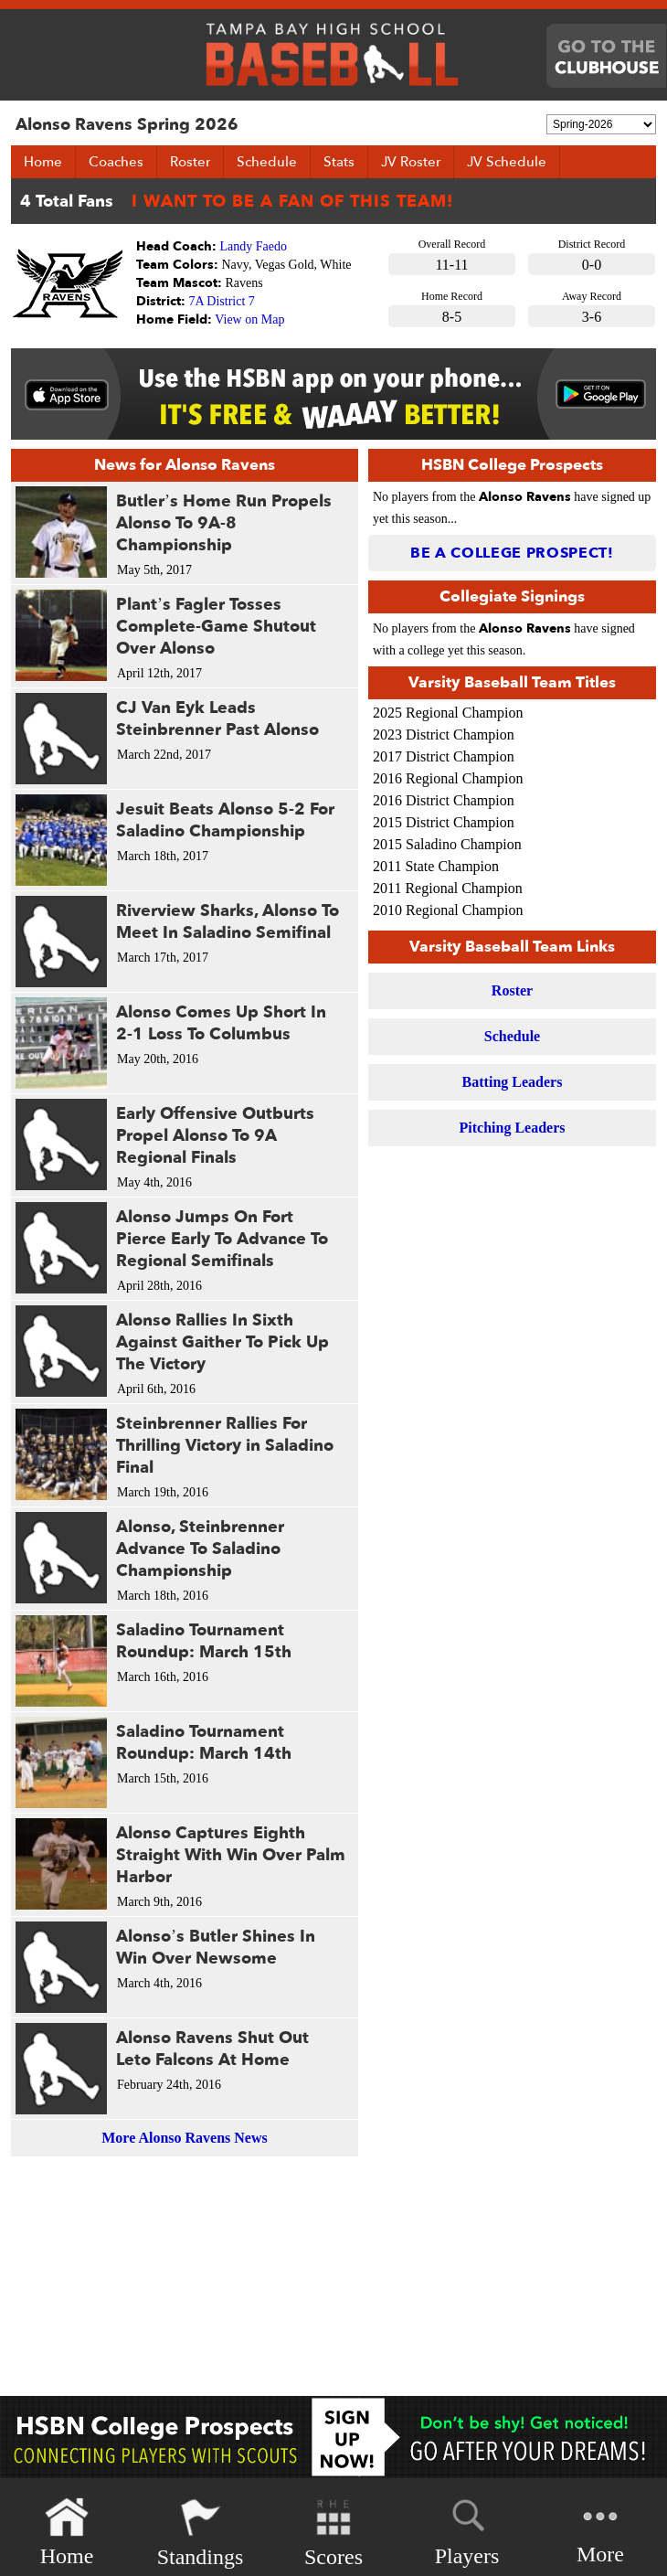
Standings (200, 2532)
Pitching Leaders (513, 1127)
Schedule (267, 162)
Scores (333, 2532)
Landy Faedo (253, 246)
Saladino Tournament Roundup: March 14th (203, 1742)
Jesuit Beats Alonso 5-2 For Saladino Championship (225, 820)
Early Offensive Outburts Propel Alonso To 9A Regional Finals (215, 1135)
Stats (339, 162)
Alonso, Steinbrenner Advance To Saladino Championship (200, 1549)
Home (43, 162)
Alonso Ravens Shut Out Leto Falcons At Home (212, 2049)
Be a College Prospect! (512, 553)
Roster (190, 162)
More (600, 2531)
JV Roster (410, 162)
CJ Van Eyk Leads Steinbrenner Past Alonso (217, 719)
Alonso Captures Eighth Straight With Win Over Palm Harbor (230, 1855)
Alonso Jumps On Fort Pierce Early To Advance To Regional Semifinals (222, 1239)
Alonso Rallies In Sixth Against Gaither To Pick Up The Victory (222, 1342)
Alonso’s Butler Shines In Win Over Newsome (215, 1947)
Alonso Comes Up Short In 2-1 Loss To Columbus (221, 1023)
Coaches (116, 162)
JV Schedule (506, 162)
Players (467, 2529)
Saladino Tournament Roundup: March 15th (203, 1641)
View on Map (249, 319)
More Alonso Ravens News (184, 2137)
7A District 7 (222, 301)
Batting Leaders (512, 1082)
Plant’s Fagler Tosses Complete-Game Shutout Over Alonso (216, 626)
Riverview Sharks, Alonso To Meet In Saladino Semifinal (227, 921)
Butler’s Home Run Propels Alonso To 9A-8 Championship (224, 523)
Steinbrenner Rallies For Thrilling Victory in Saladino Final (225, 1445)
